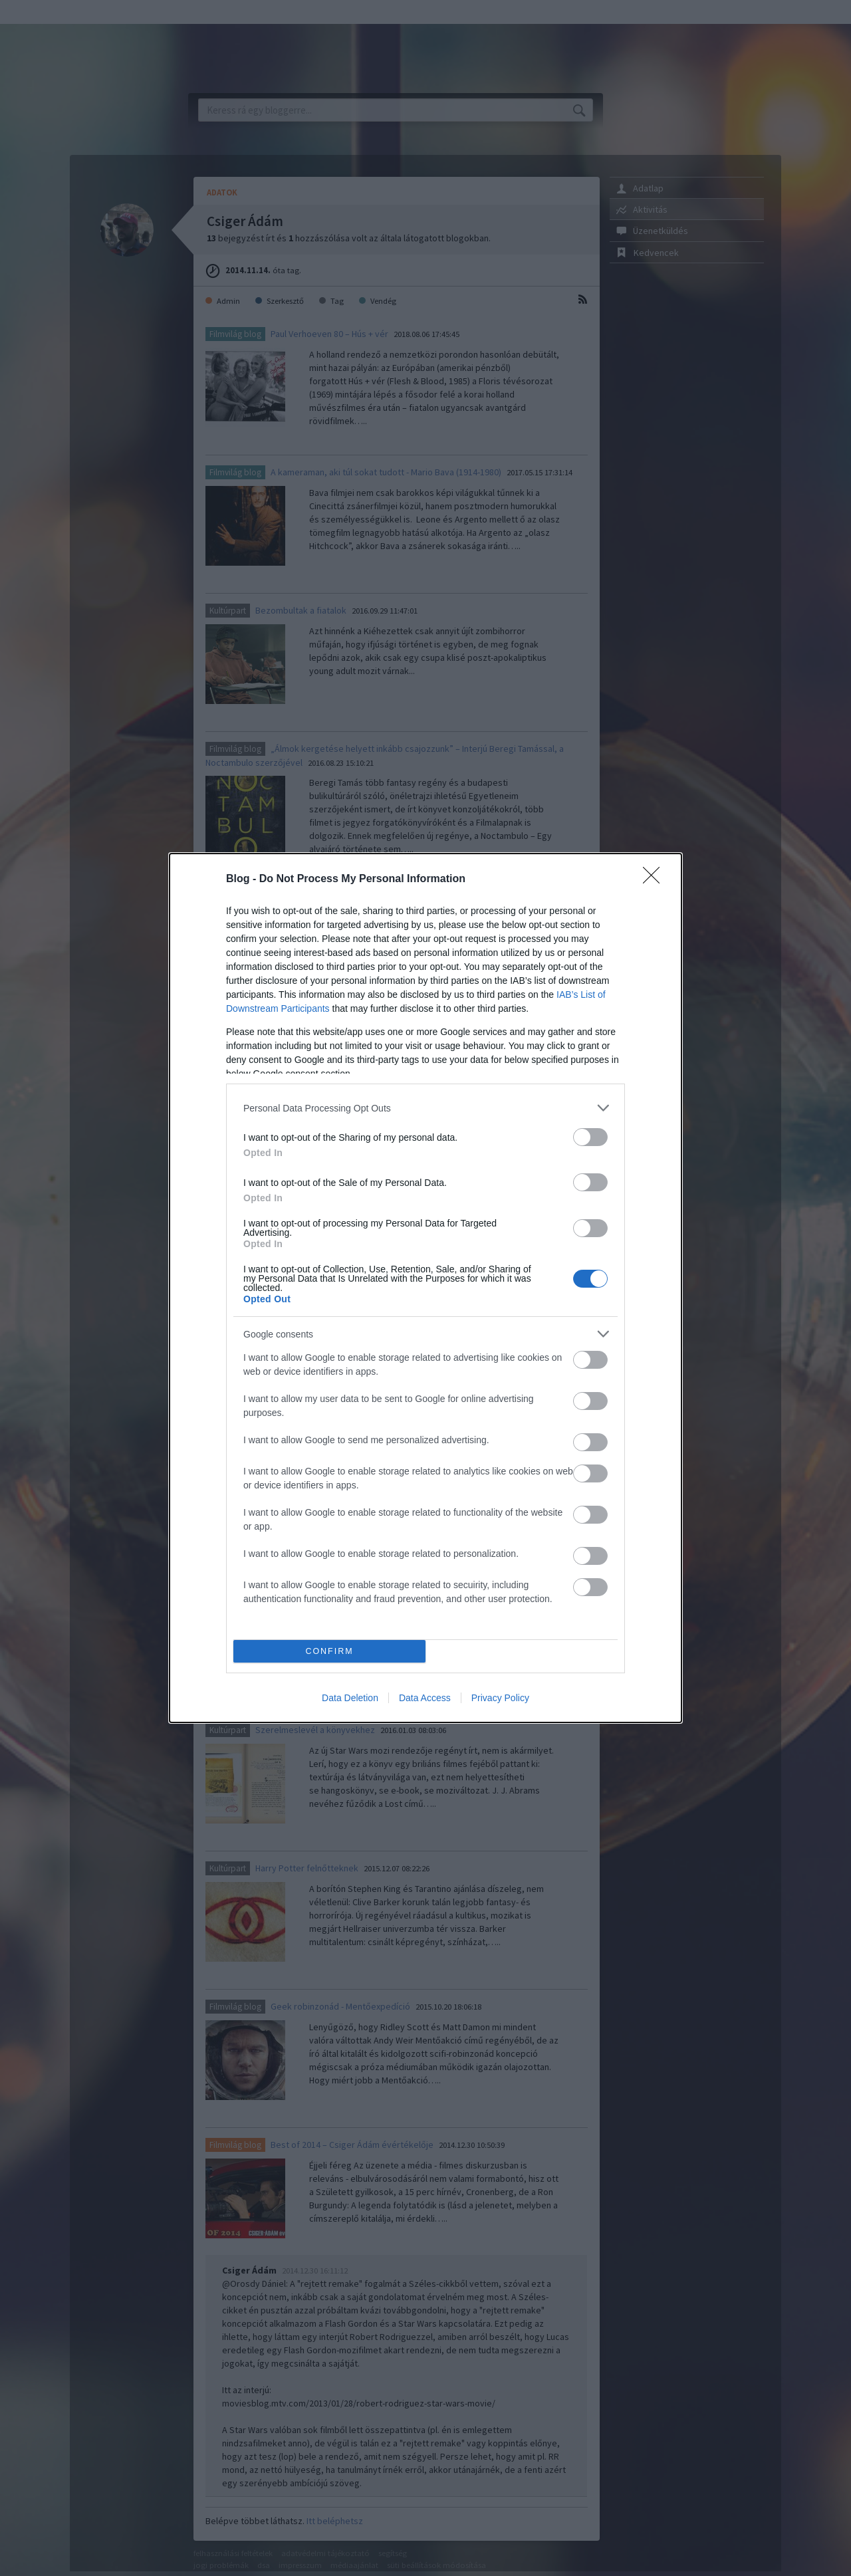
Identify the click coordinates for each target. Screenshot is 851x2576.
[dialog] (425, 1288)
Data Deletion (350, 1698)
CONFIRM (329, 1652)
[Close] (655, 879)
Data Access (425, 1698)
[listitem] (425, 1108)
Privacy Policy (500, 1698)
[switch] (590, 1137)
